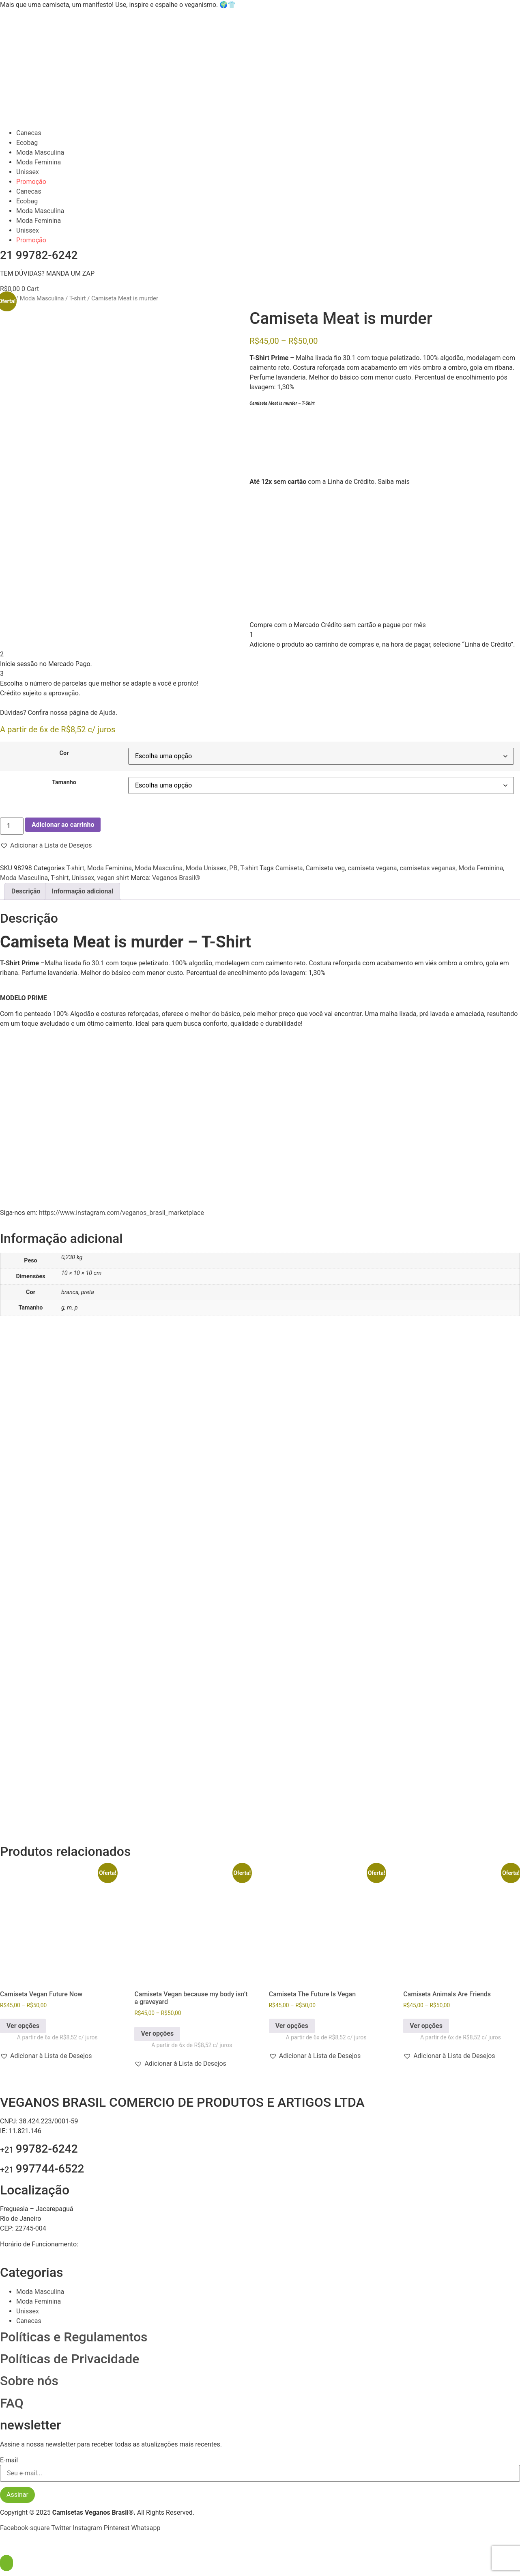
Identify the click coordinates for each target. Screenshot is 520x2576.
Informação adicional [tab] (83, 891)
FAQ (12, 2403)
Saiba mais (394, 481)
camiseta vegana (372, 868)
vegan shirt (113, 878)
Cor (64, 753)
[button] (46, 845)
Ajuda (107, 712)
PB (233, 868)
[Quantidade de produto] (12, 826)
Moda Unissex (205, 868)
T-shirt (77, 298)
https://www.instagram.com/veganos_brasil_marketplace (121, 1213)
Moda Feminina (38, 162)
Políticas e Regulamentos (74, 2337)
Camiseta (289, 868)
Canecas (28, 133)
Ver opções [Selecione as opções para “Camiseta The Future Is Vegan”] (291, 2026)
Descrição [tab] (26, 891)
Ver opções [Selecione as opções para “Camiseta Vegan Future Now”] (22, 2026)
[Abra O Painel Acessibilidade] (6, 2563)
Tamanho (64, 782)
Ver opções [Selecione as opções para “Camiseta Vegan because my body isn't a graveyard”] (157, 2033)
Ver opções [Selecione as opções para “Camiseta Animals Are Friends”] (426, 2026)
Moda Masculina (40, 152)
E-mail (9, 2460)
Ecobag (27, 143)
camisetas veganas (428, 868)
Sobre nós (29, 2380)
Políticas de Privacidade (69, 2359)
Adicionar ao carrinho (63, 824)
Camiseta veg (325, 868)
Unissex (27, 172)
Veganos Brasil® (176, 878)
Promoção (31, 182)
